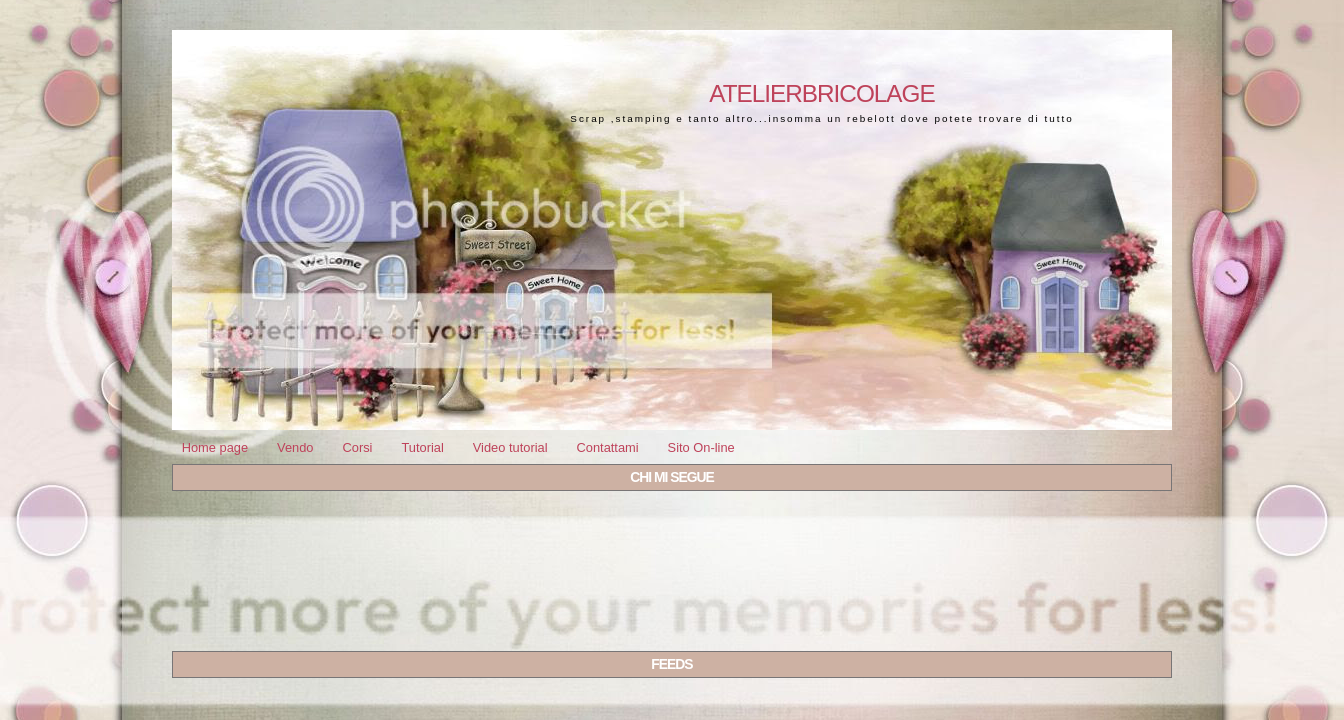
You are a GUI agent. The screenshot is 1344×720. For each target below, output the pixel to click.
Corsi (357, 447)
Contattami (607, 447)
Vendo (295, 447)
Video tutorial (510, 447)
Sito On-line (701, 447)
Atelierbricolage (821, 93)
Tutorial (422, 447)
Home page (215, 447)
